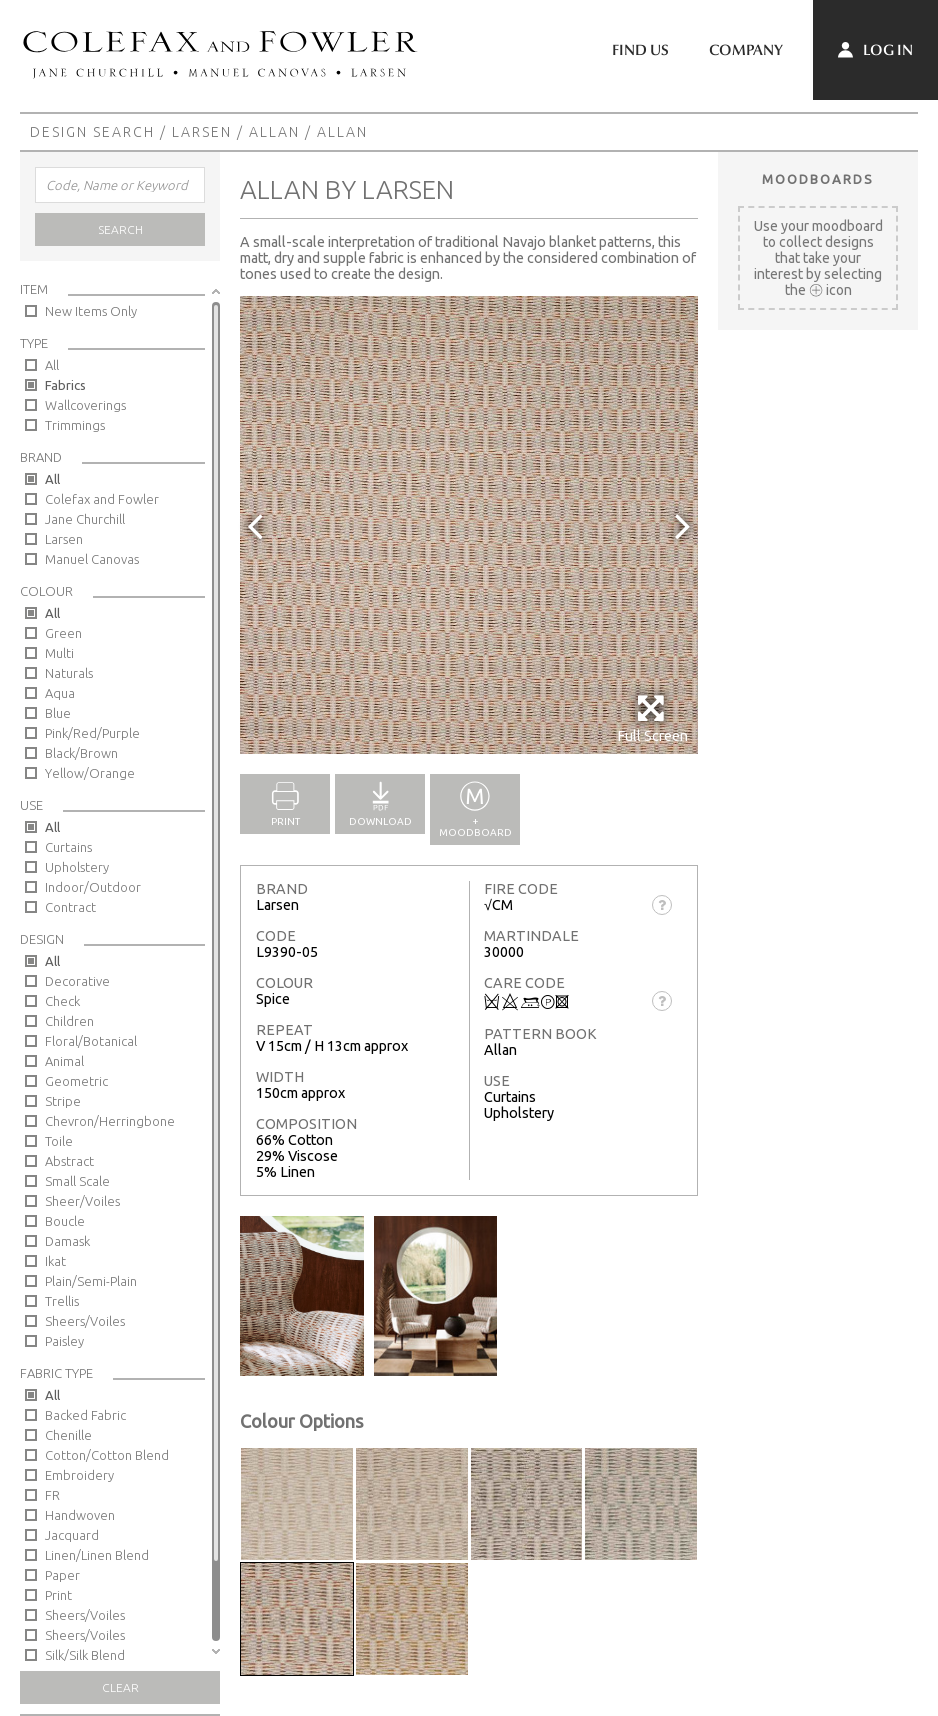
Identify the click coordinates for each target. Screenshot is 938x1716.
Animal (64, 1061)
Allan (274, 132)
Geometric (76, 1081)
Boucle (65, 1221)
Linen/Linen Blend (97, 1555)
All (52, 365)
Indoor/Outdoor (93, 887)
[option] (469, 525)
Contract (70, 907)
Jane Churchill (85, 519)
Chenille (68, 1435)
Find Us (640, 50)
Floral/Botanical (91, 1041)
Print (58, 1595)
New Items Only (91, 311)
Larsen (202, 132)
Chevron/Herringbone (110, 1121)
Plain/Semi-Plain (91, 1281)
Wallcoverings (85, 405)
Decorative (77, 981)
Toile (59, 1141)
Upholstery (77, 867)
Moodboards (818, 179)
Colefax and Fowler (102, 499)
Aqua (60, 693)
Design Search (92, 132)
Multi (59, 653)
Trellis (62, 1301)
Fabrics (65, 385)
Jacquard (72, 1535)
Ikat (55, 1261)
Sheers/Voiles (85, 1321)
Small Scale (77, 1181)
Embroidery (79, 1475)
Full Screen (652, 718)
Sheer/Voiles (82, 1201)
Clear (120, 1687)
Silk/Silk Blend (85, 1655)
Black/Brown (81, 753)
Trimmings (75, 425)
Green (63, 633)
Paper (62, 1575)
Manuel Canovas (92, 559)
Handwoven (80, 1515)
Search (120, 229)
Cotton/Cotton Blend (107, 1455)
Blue (58, 713)
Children (69, 1021)
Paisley (64, 1341)
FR (52, 1495)
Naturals (69, 673)
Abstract (69, 1161)
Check (62, 1001)
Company (746, 50)
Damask (67, 1241)
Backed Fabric (85, 1415)
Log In (875, 50)
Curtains (68, 847)
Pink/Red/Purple (92, 733)
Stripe (63, 1101)
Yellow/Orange (90, 773)
